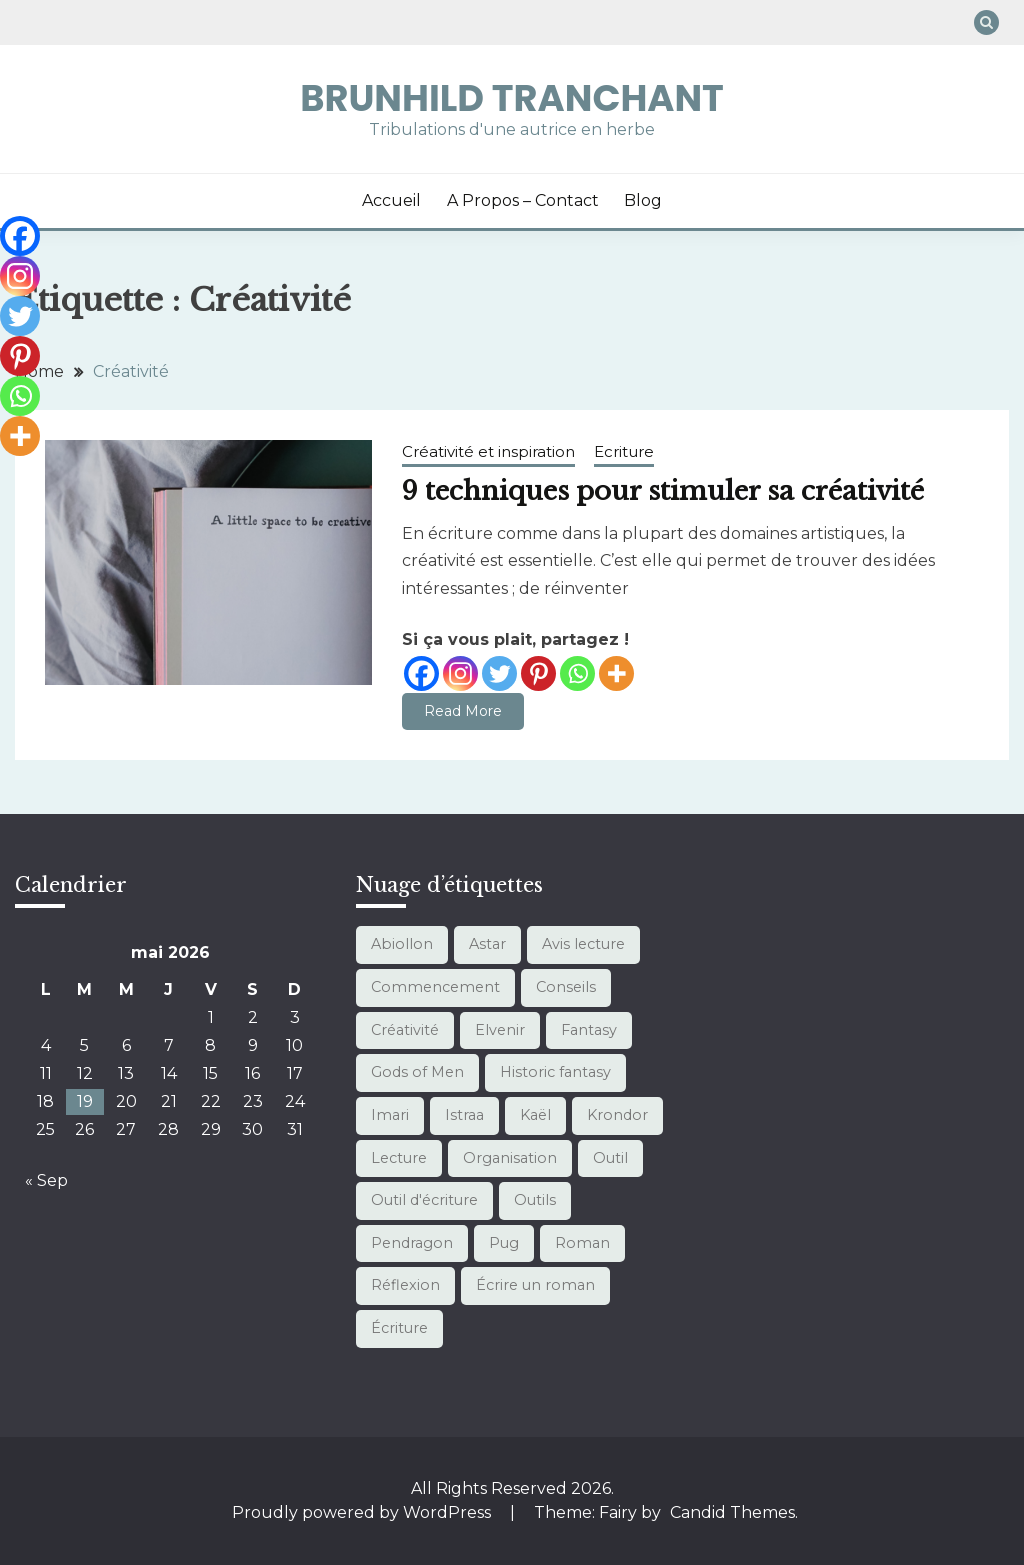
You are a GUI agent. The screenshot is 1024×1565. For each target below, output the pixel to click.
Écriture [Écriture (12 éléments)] (399, 1328)
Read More (463, 711)
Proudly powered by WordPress (363, 1512)
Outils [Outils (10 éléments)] (535, 1200)
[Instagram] (460, 673)
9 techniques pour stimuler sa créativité (663, 491)
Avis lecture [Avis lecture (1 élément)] (583, 944)
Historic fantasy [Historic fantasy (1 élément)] (555, 1072)
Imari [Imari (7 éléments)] (390, 1115)
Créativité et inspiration (488, 451)
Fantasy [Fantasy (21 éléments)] (589, 1030)
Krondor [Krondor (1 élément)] (617, 1115)
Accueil (391, 200)
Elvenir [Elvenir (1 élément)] (500, 1030)
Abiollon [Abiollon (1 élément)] (402, 944)
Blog (643, 200)
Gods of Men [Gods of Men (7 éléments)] (417, 1072)
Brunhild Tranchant (512, 98)
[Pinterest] (538, 673)
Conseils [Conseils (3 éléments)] (566, 987)
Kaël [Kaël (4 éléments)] (535, 1115)
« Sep (46, 1180)
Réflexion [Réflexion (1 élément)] (405, 1285)
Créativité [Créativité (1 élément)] (405, 1030)
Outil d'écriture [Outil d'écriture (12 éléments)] (424, 1200)
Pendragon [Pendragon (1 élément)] (412, 1243)
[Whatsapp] (577, 673)
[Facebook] (421, 673)
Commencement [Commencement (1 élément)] (435, 987)
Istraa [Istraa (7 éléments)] (464, 1115)
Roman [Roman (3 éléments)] (582, 1243)
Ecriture (624, 451)
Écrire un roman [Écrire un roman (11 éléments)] (535, 1285)
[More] (616, 673)
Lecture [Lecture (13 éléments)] (399, 1158)
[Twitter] (499, 673)
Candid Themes (732, 1512)
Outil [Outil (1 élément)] (610, 1158)
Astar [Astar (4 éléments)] (487, 944)
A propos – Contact (523, 200)
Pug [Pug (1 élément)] (504, 1243)
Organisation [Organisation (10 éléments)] (510, 1158)
